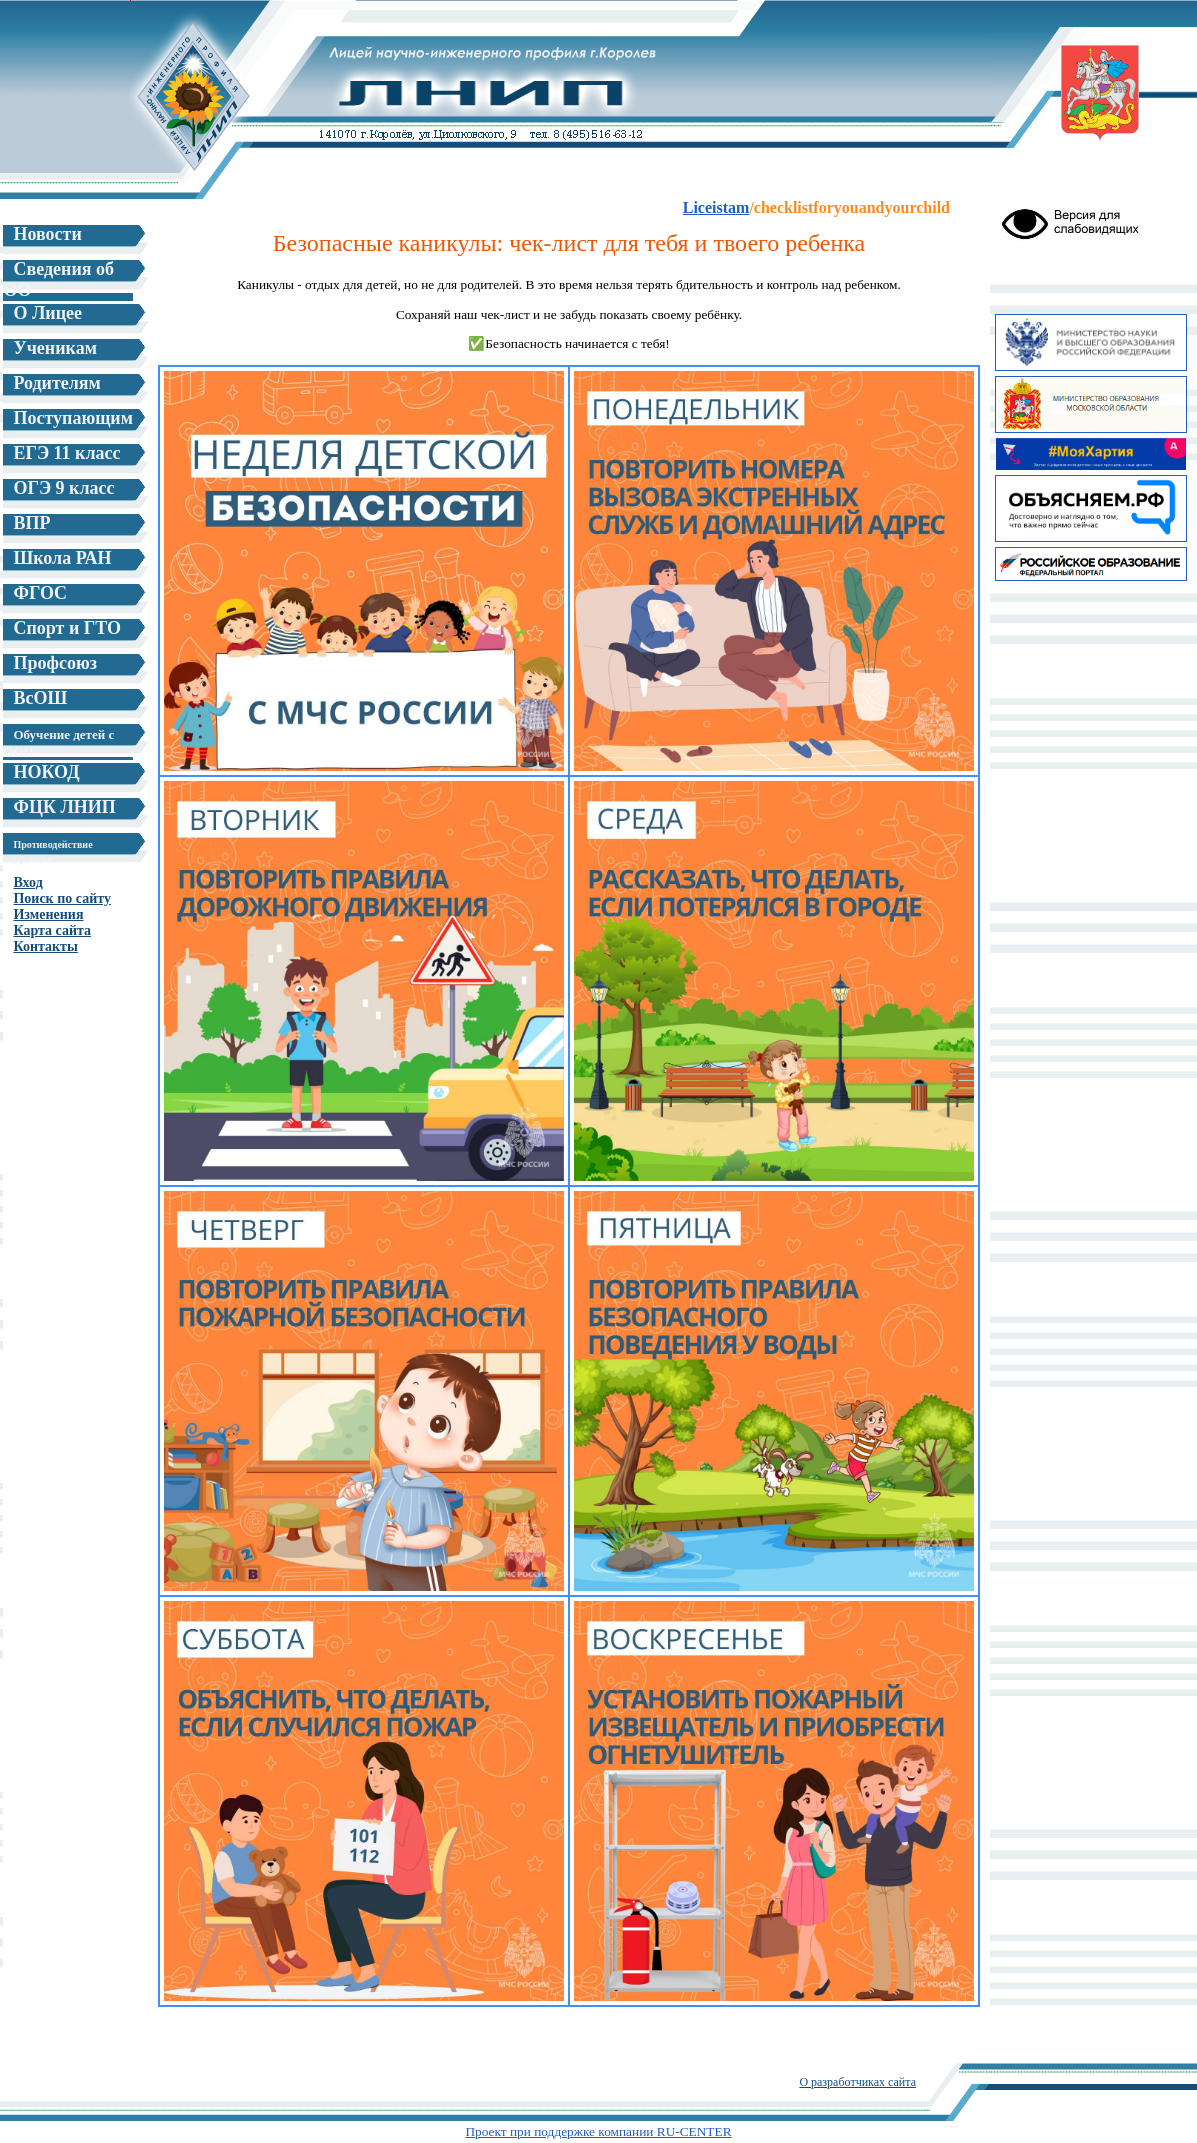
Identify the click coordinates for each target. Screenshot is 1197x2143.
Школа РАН (62, 558)
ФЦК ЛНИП (64, 807)
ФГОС (40, 593)
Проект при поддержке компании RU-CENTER (598, 2131)
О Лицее (47, 313)
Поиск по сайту (61, 898)
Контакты (45, 946)
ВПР (31, 523)
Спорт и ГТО (67, 628)
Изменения (48, 914)
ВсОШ (40, 698)
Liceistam (716, 207)
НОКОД (46, 772)
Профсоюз (54, 663)
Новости (47, 234)
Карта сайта (52, 930)
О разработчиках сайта (857, 2082)
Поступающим (73, 418)
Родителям (56, 383)
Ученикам (54, 348)
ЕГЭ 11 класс (66, 453)
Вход (27, 882)
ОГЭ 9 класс (63, 488)
